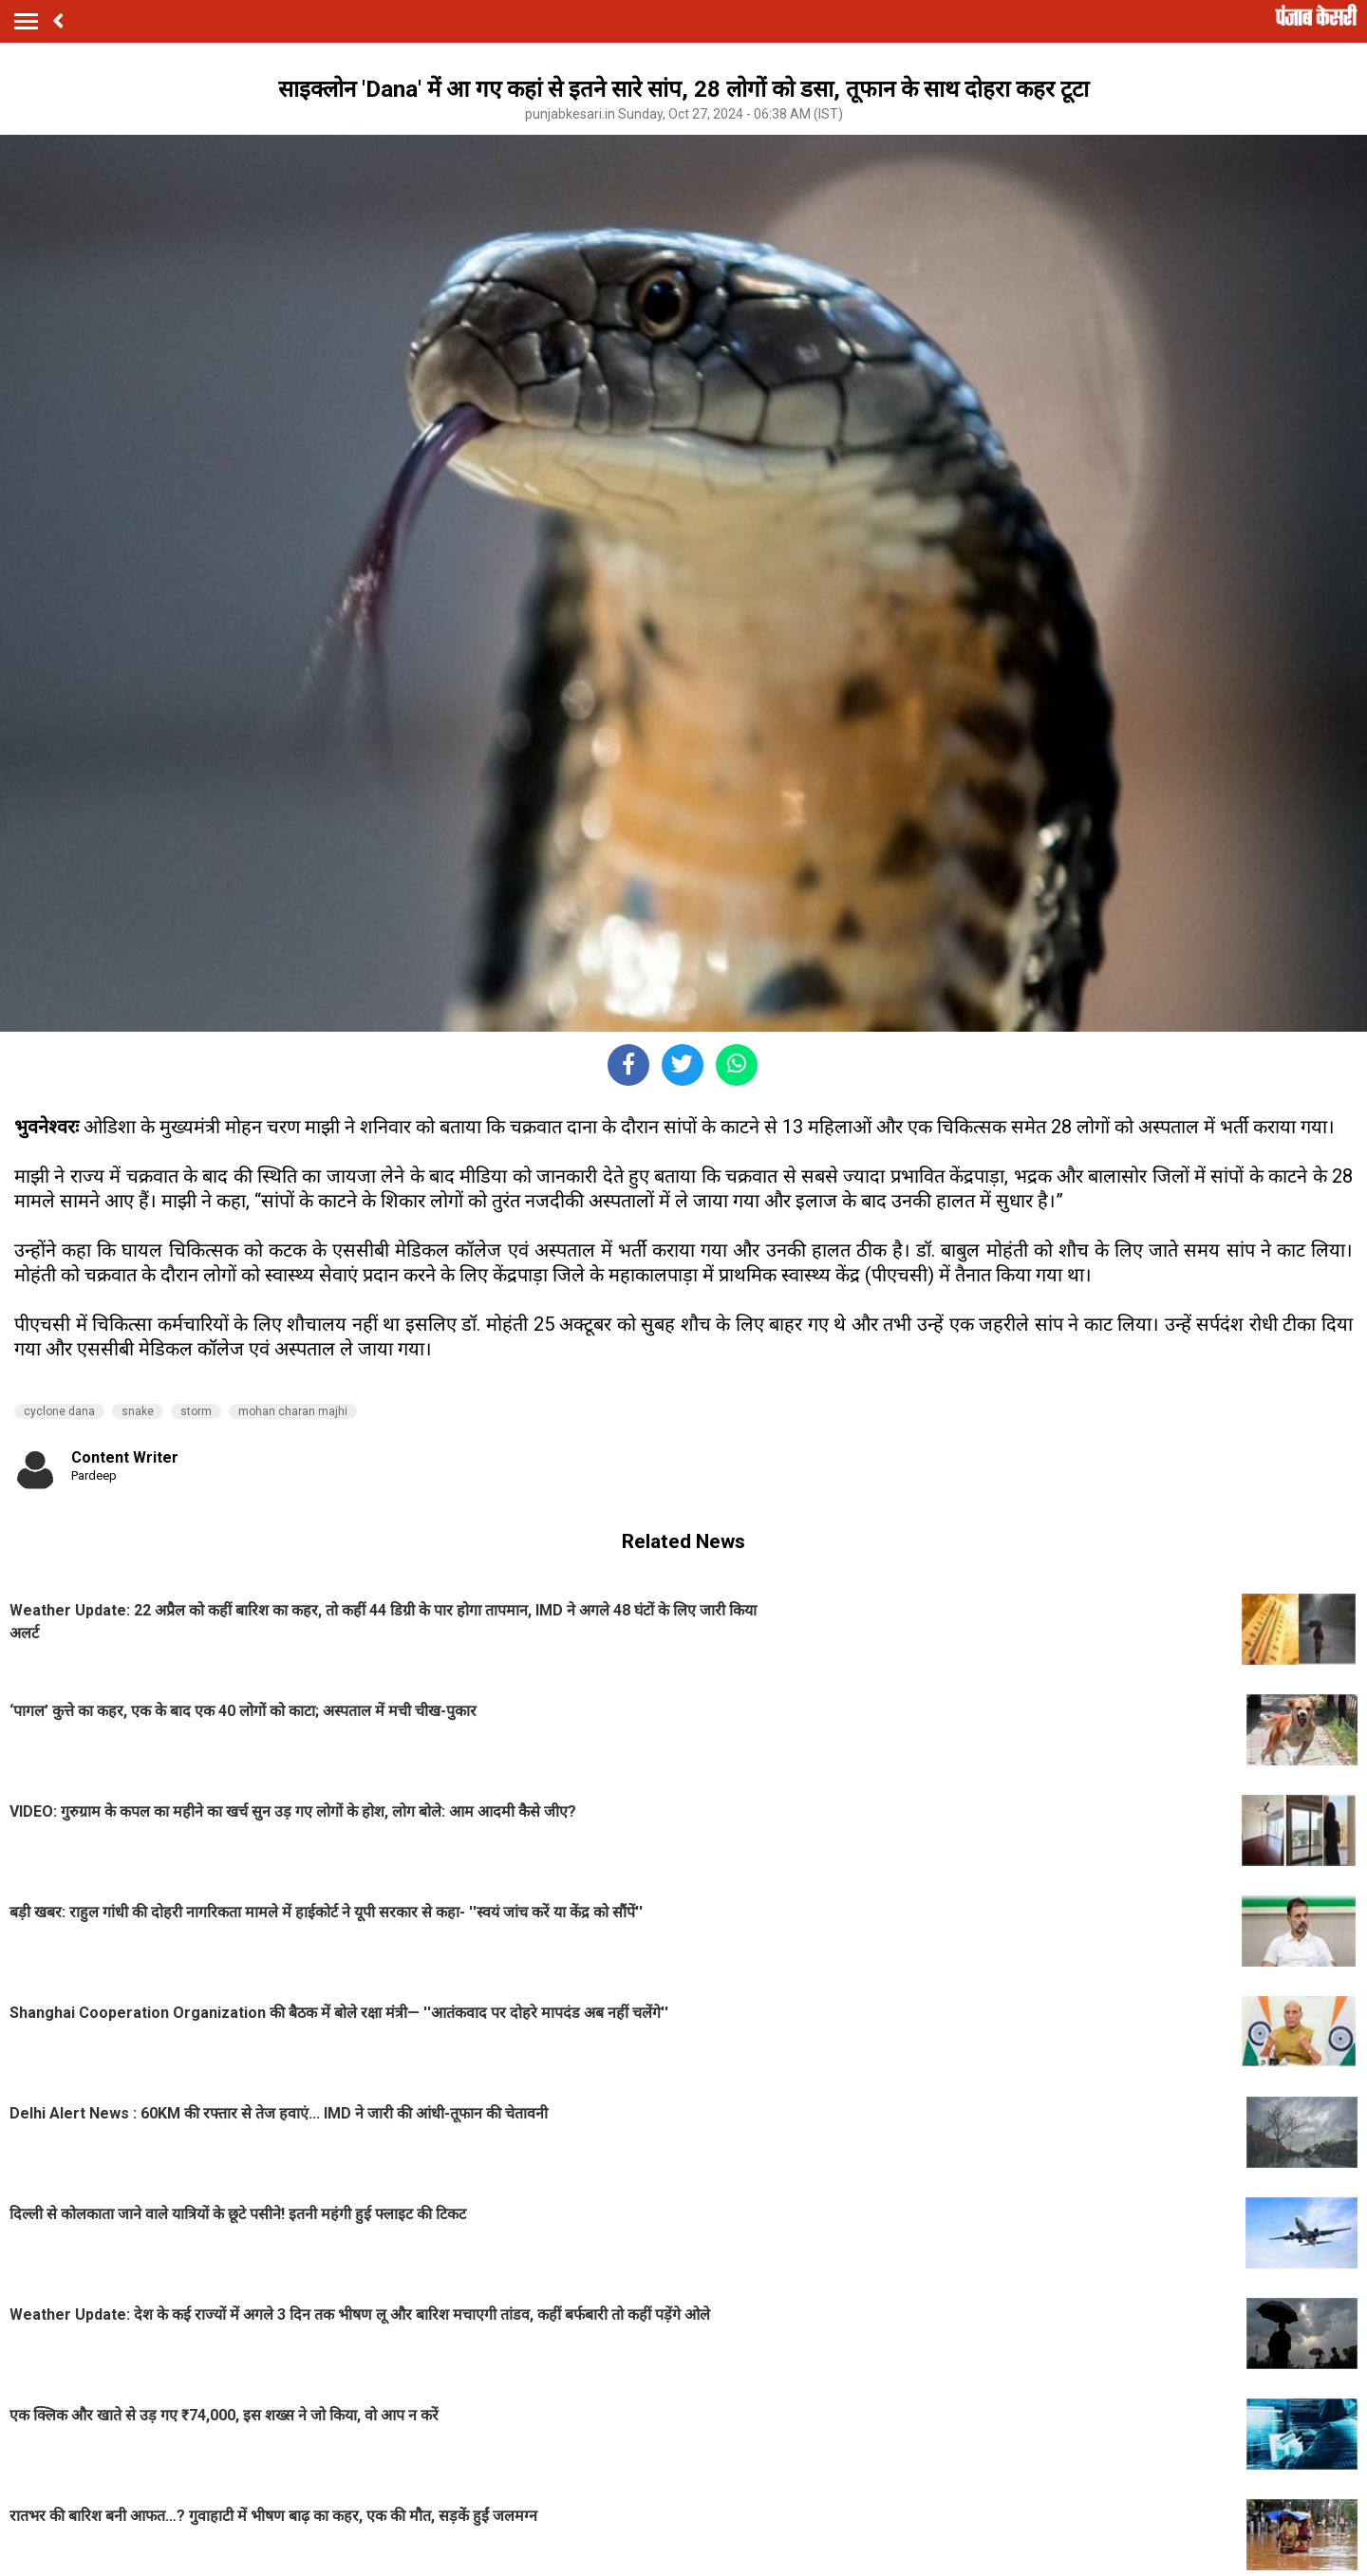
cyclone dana (59, 1411)
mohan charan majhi (292, 1411)
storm (196, 1411)
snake (138, 1411)
